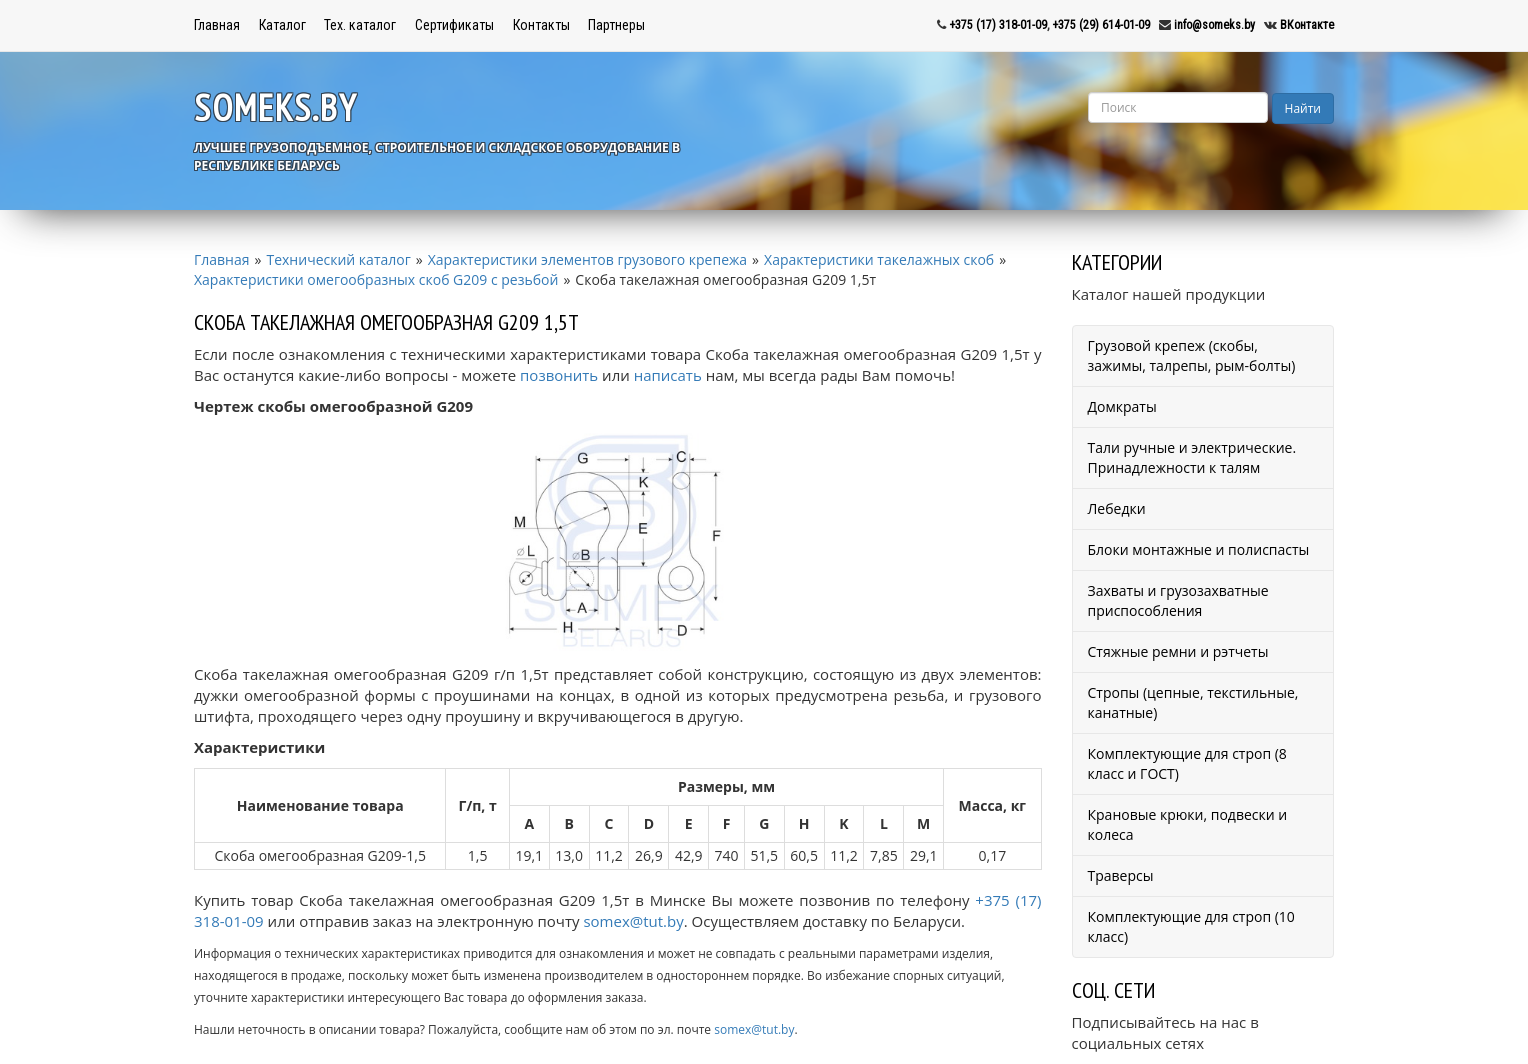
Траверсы (1121, 875)
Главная (217, 25)
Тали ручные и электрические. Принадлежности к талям (1192, 457)
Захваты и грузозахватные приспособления (1178, 600)
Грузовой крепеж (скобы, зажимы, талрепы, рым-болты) (1192, 355)
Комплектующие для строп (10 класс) (1191, 926)
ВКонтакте (1307, 25)
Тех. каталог (360, 25)
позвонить (559, 375)
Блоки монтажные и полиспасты (1199, 549)
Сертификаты (454, 25)
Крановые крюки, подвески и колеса (1188, 824)
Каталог (282, 25)
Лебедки (1117, 508)
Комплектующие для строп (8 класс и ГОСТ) (1187, 763)
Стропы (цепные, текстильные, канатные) (1193, 702)
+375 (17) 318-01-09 (998, 25)
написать (668, 375)
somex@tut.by (633, 921)
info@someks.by (1214, 25)
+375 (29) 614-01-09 (1101, 25)
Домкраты (1122, 406)
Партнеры (616, 25)
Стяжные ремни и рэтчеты (1178, 651)
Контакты (541, 25)
